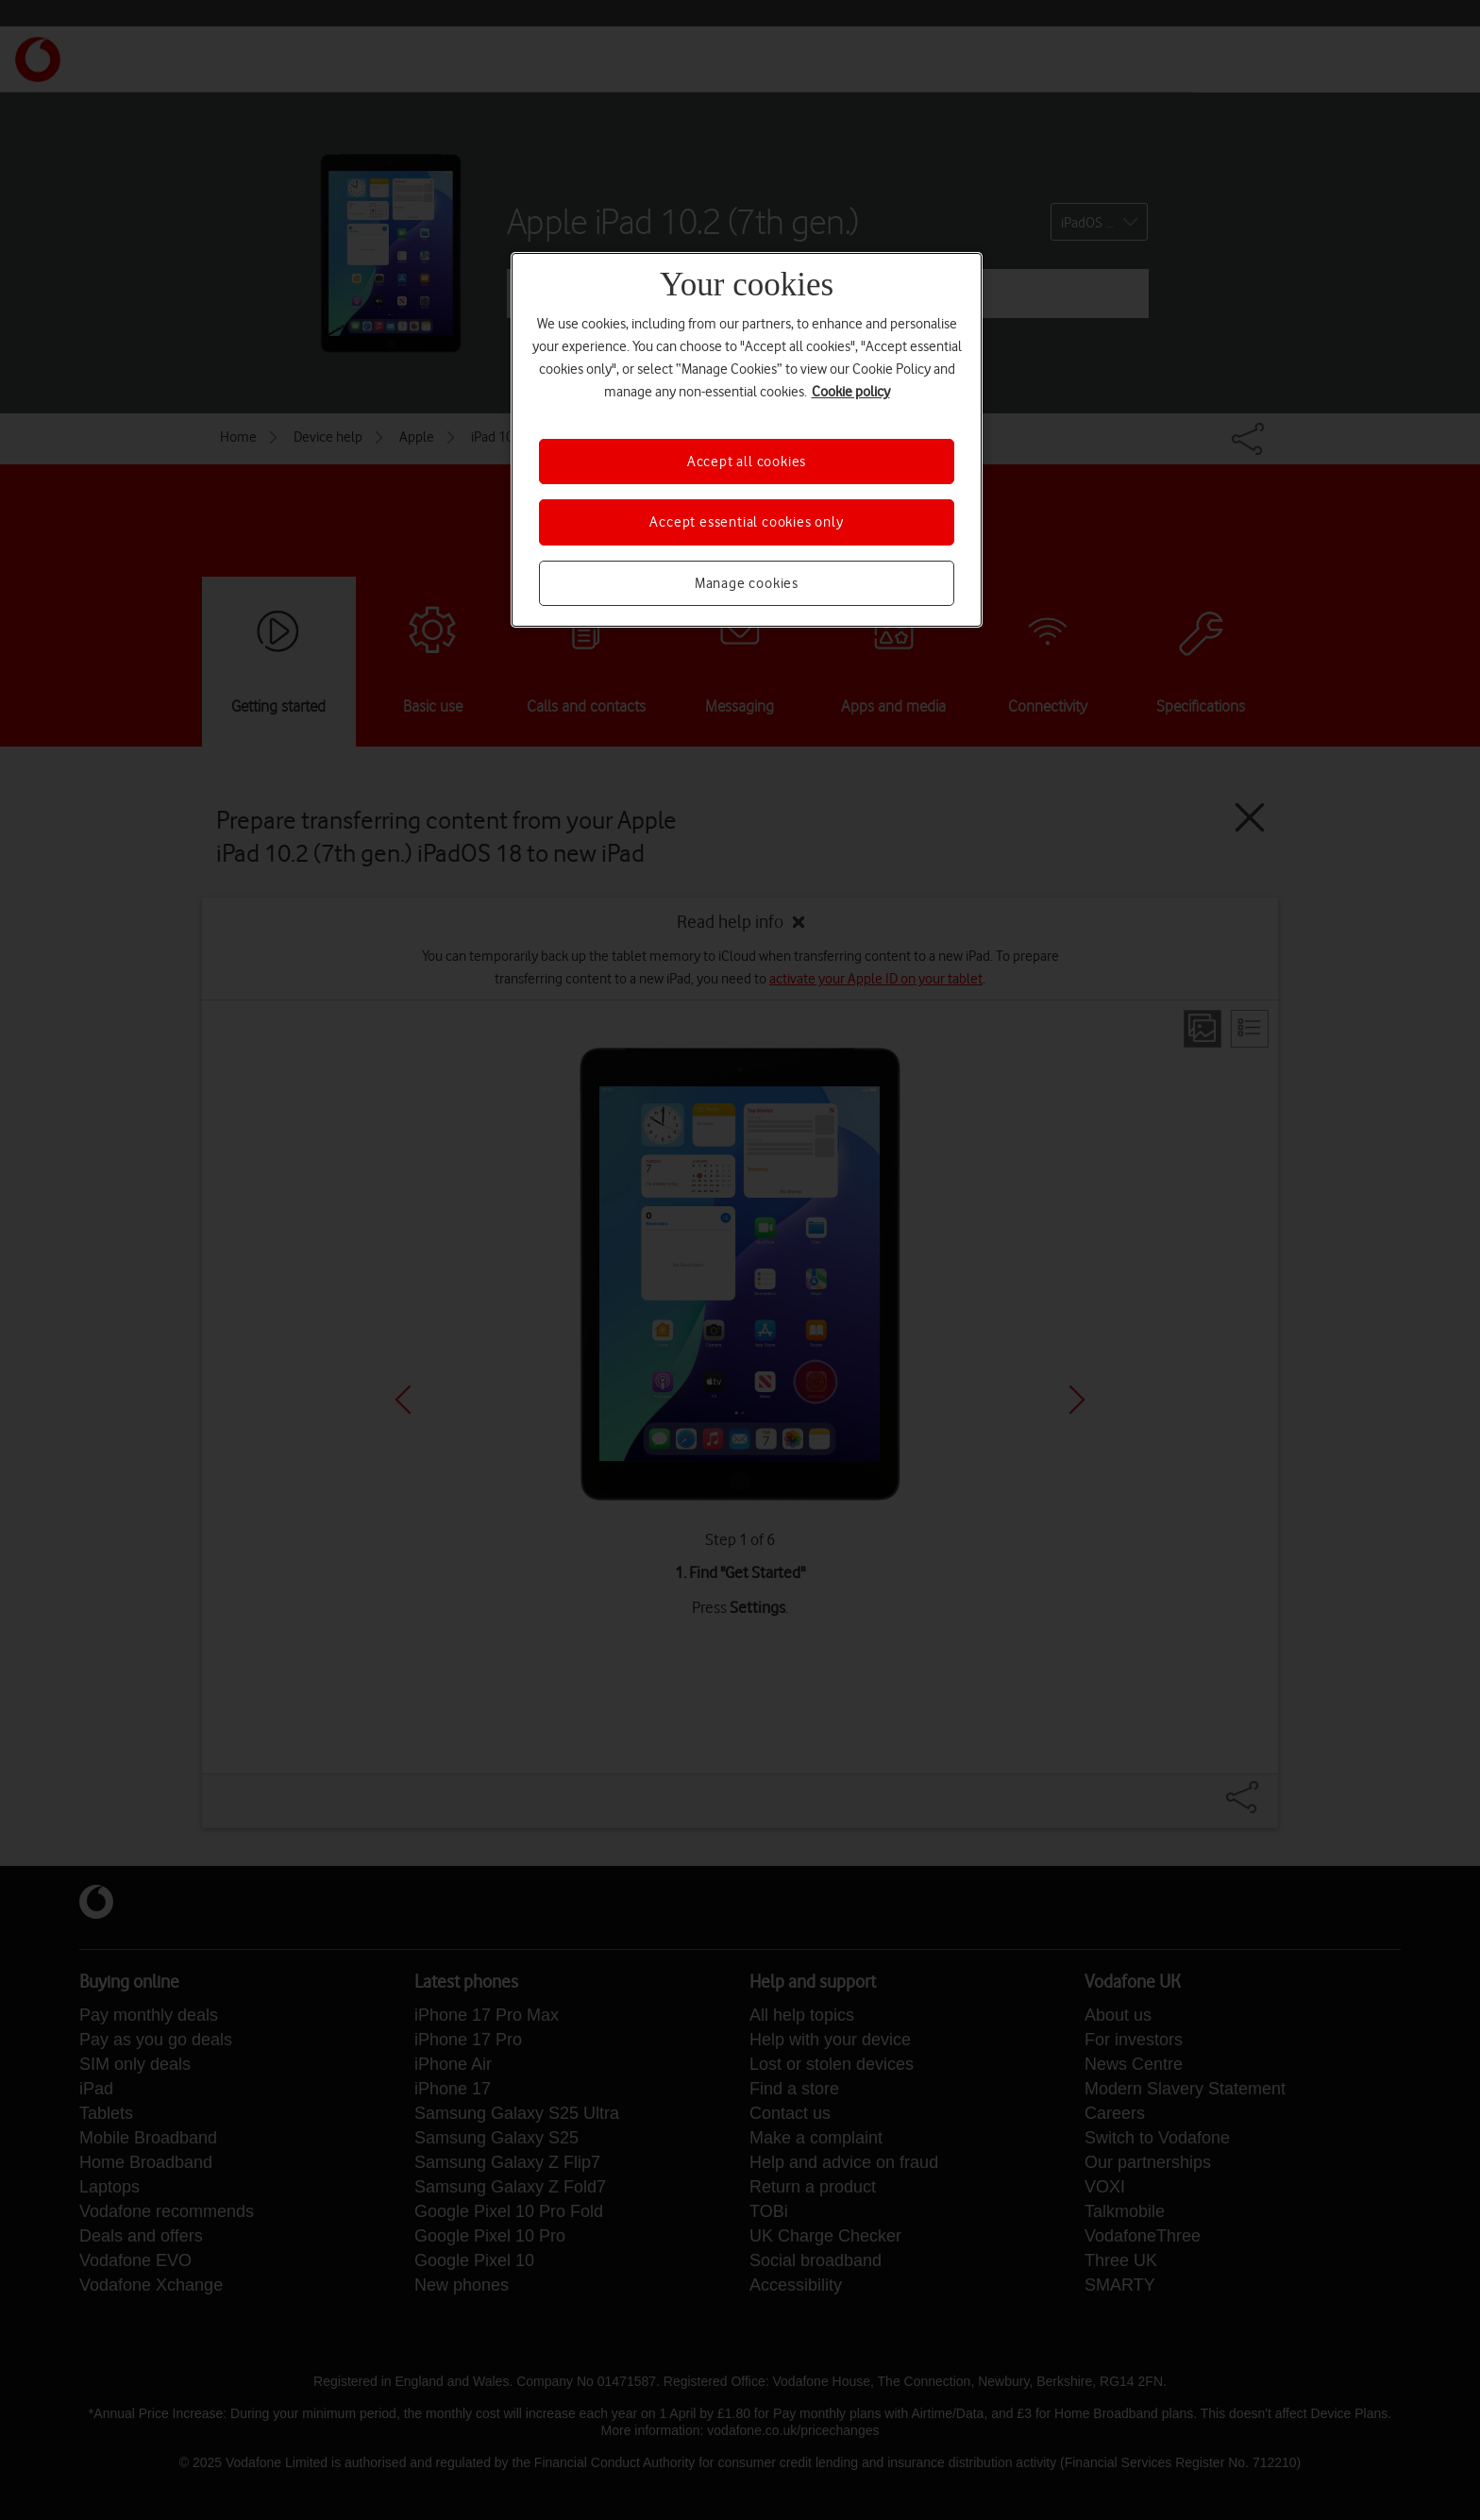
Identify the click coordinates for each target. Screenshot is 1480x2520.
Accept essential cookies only (746, 521)
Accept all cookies (746, 461)
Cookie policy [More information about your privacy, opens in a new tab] (851, 391)
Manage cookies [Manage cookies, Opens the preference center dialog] (747, 583)
